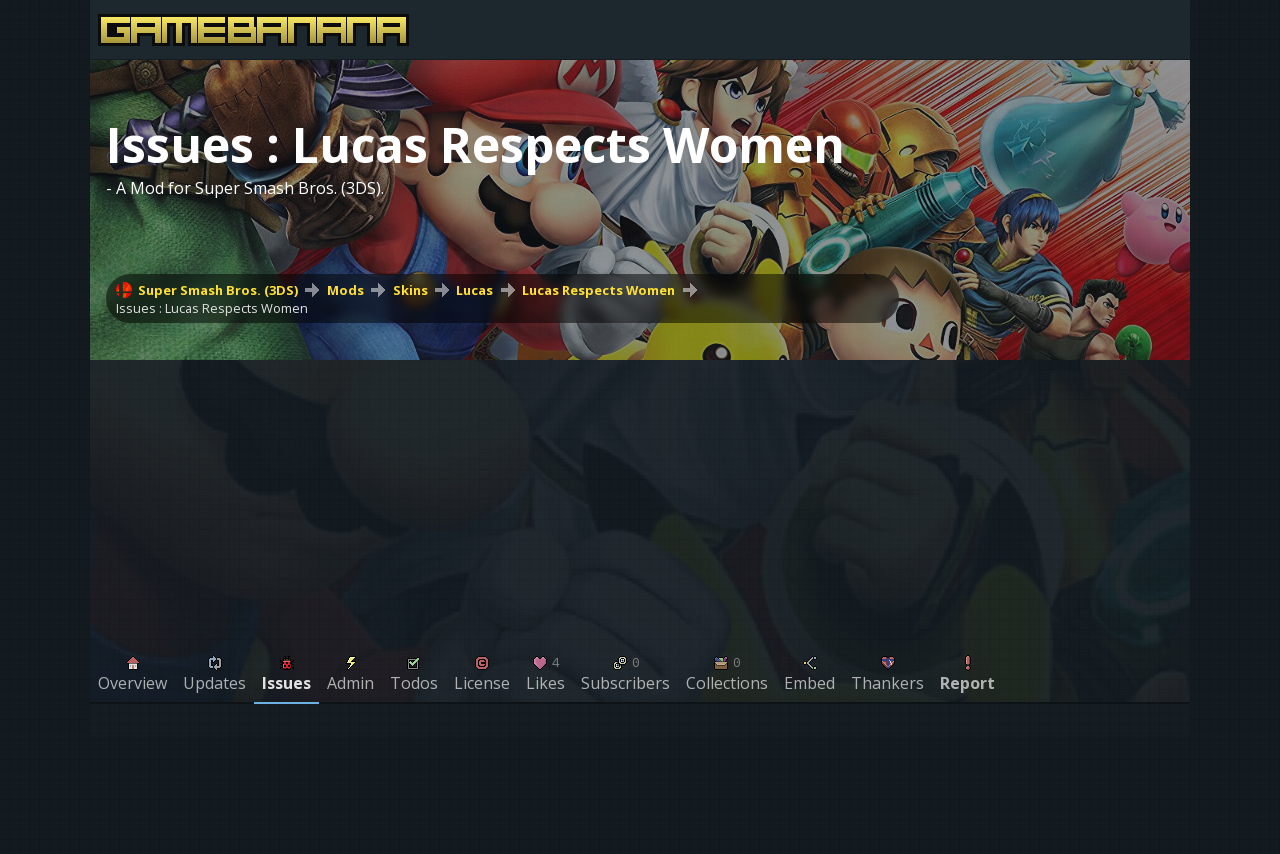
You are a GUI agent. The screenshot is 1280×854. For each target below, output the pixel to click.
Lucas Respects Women (598, 290)
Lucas (474, 290)
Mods (345, 290)
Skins (410, 290)
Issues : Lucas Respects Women (212, 308)
